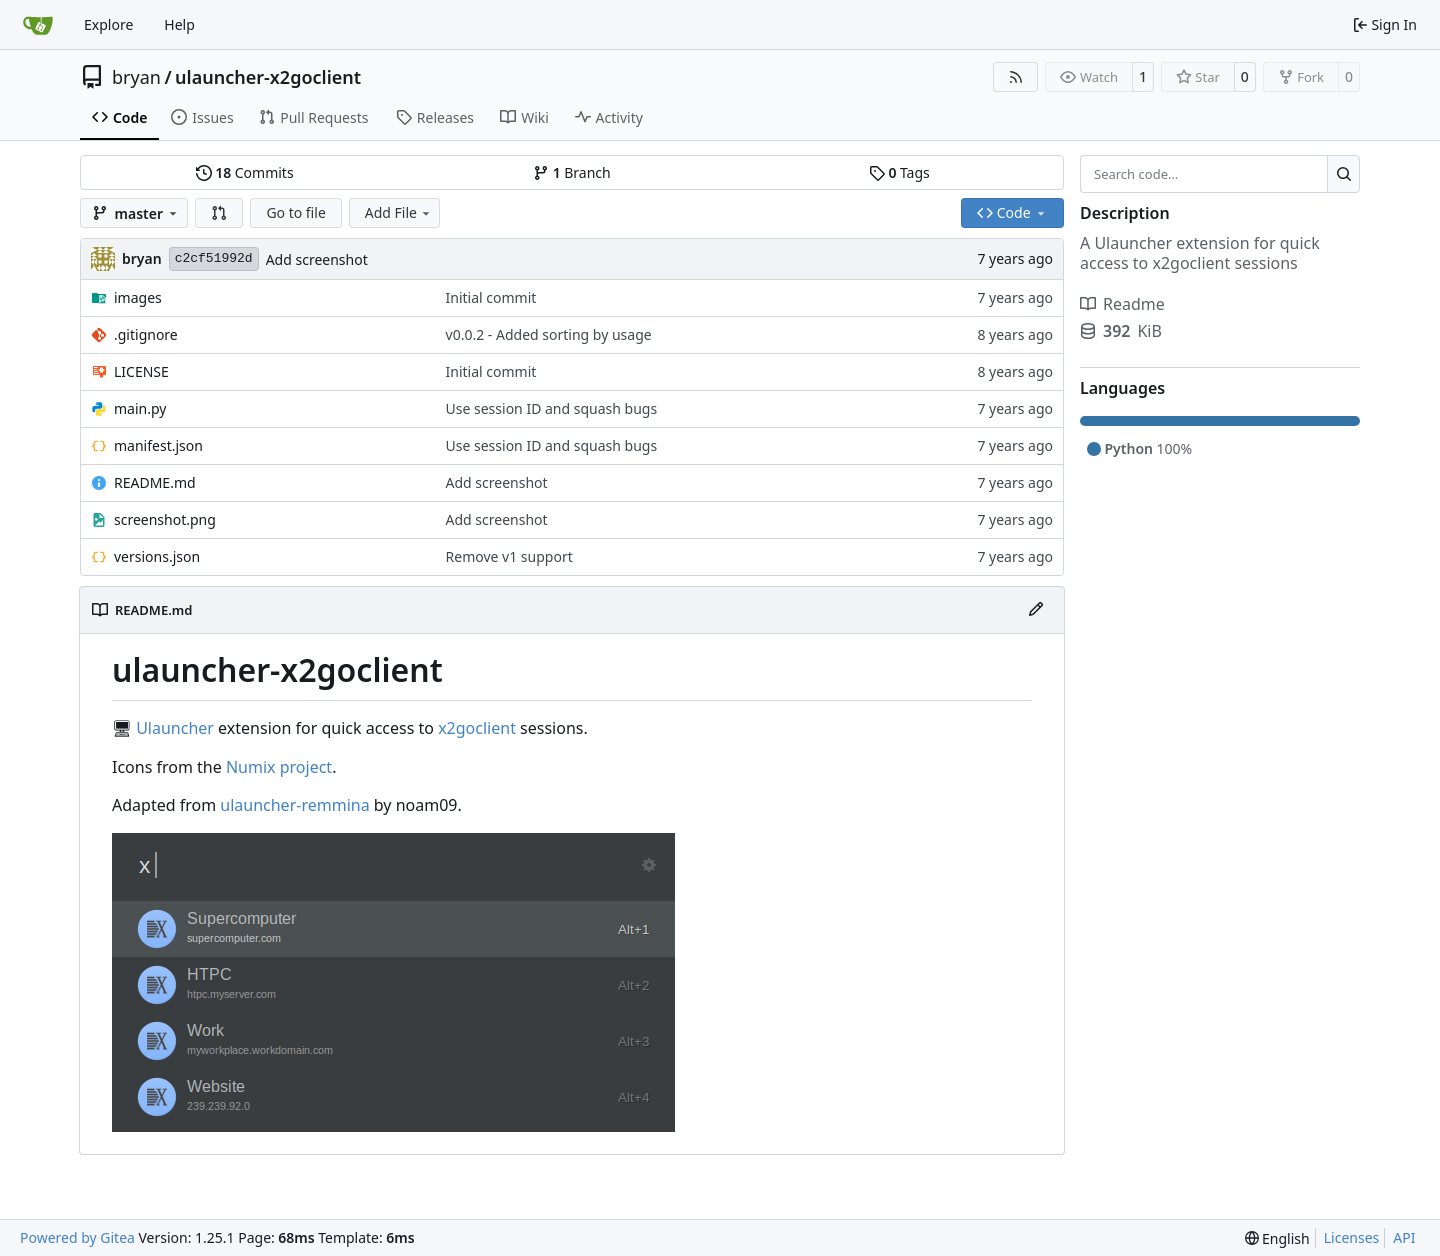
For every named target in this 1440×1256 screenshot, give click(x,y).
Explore (108, 24)
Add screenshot (317, 259)
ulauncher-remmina (294, 805)
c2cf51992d (214, 258)
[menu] (1277, 1238)
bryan (136, 77)
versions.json (157, 556)
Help (179, 24)
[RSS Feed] (1016, 77)
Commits (245, 172)
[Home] (38, 25)
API (1404, 1237)
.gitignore (146, 334)
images (138, 297)
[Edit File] (1036, 610)
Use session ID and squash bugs (552, 408)
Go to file (295, 212)
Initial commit (491, 297)
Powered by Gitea (77, 1237)
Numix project (279, 767)
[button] (219, 213)
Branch (572, 172)
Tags (899, 172)
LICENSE (141, 371)
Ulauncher (175, 728)
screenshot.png (165, 519)
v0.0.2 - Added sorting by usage (549, 334)
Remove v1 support (509, 556)
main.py (140, 408)
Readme (1122, 304)
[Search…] (1343, 174)
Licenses (1352, 1237)
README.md (155, 482)
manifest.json (158, 445)
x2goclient (477, 728)
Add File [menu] (399, 212)
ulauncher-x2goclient (268, 77)
